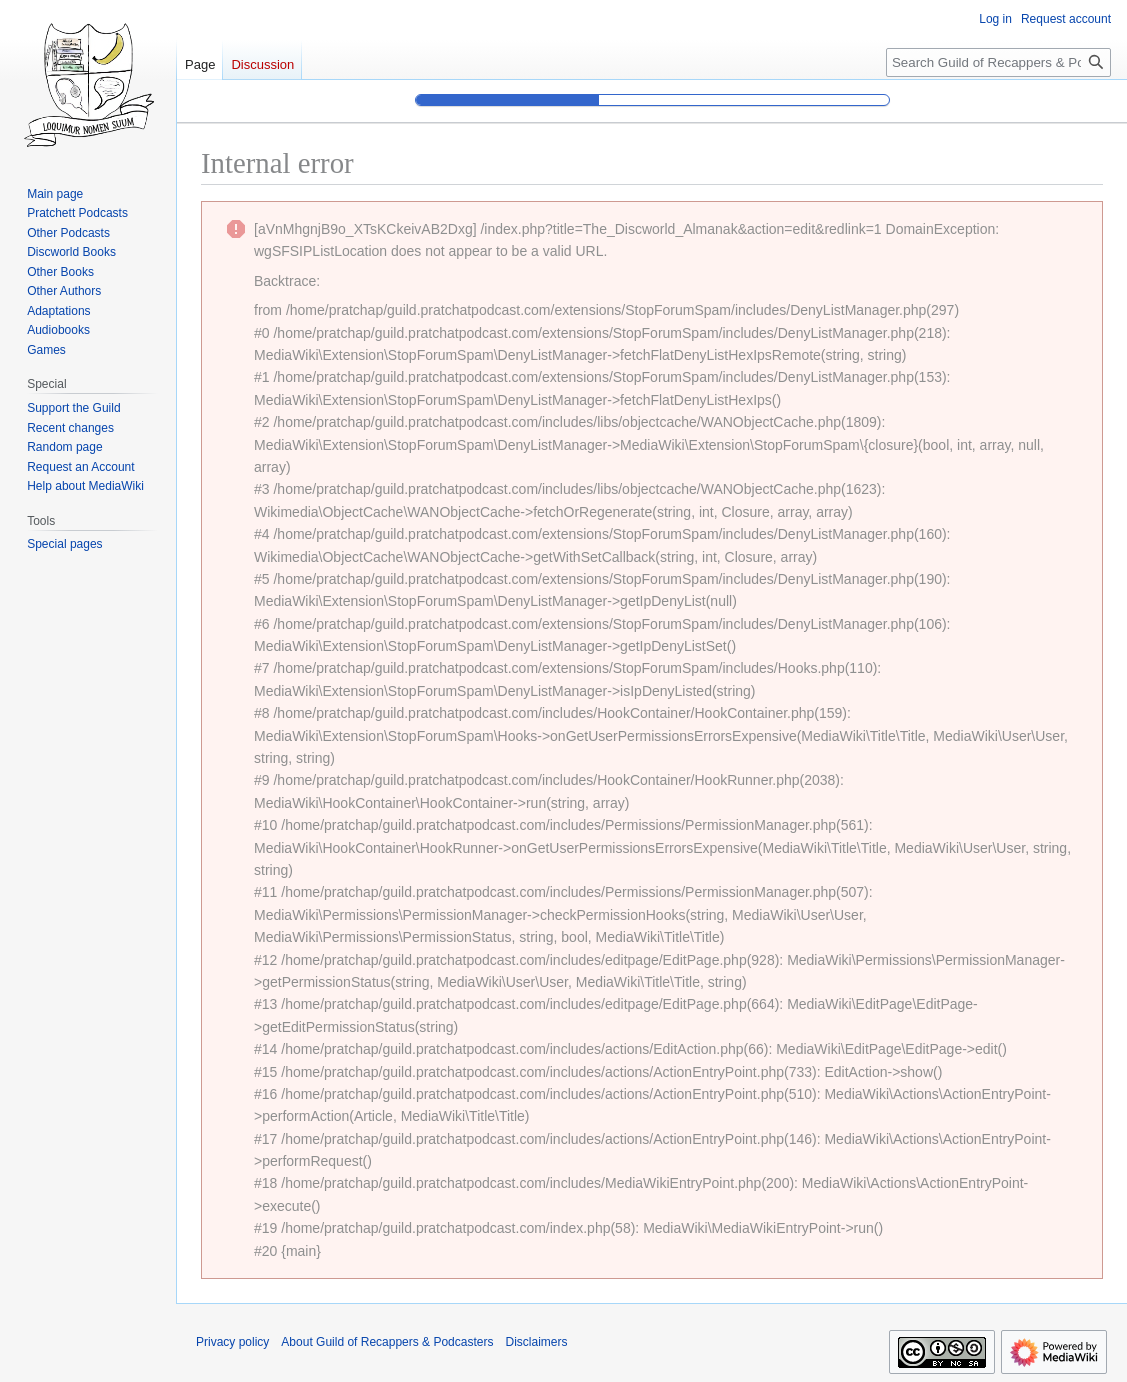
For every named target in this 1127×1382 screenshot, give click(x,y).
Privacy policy (232, 1342)
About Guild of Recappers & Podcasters (387, 1342)
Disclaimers (536, 1342)
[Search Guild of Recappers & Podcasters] (998, 62)
